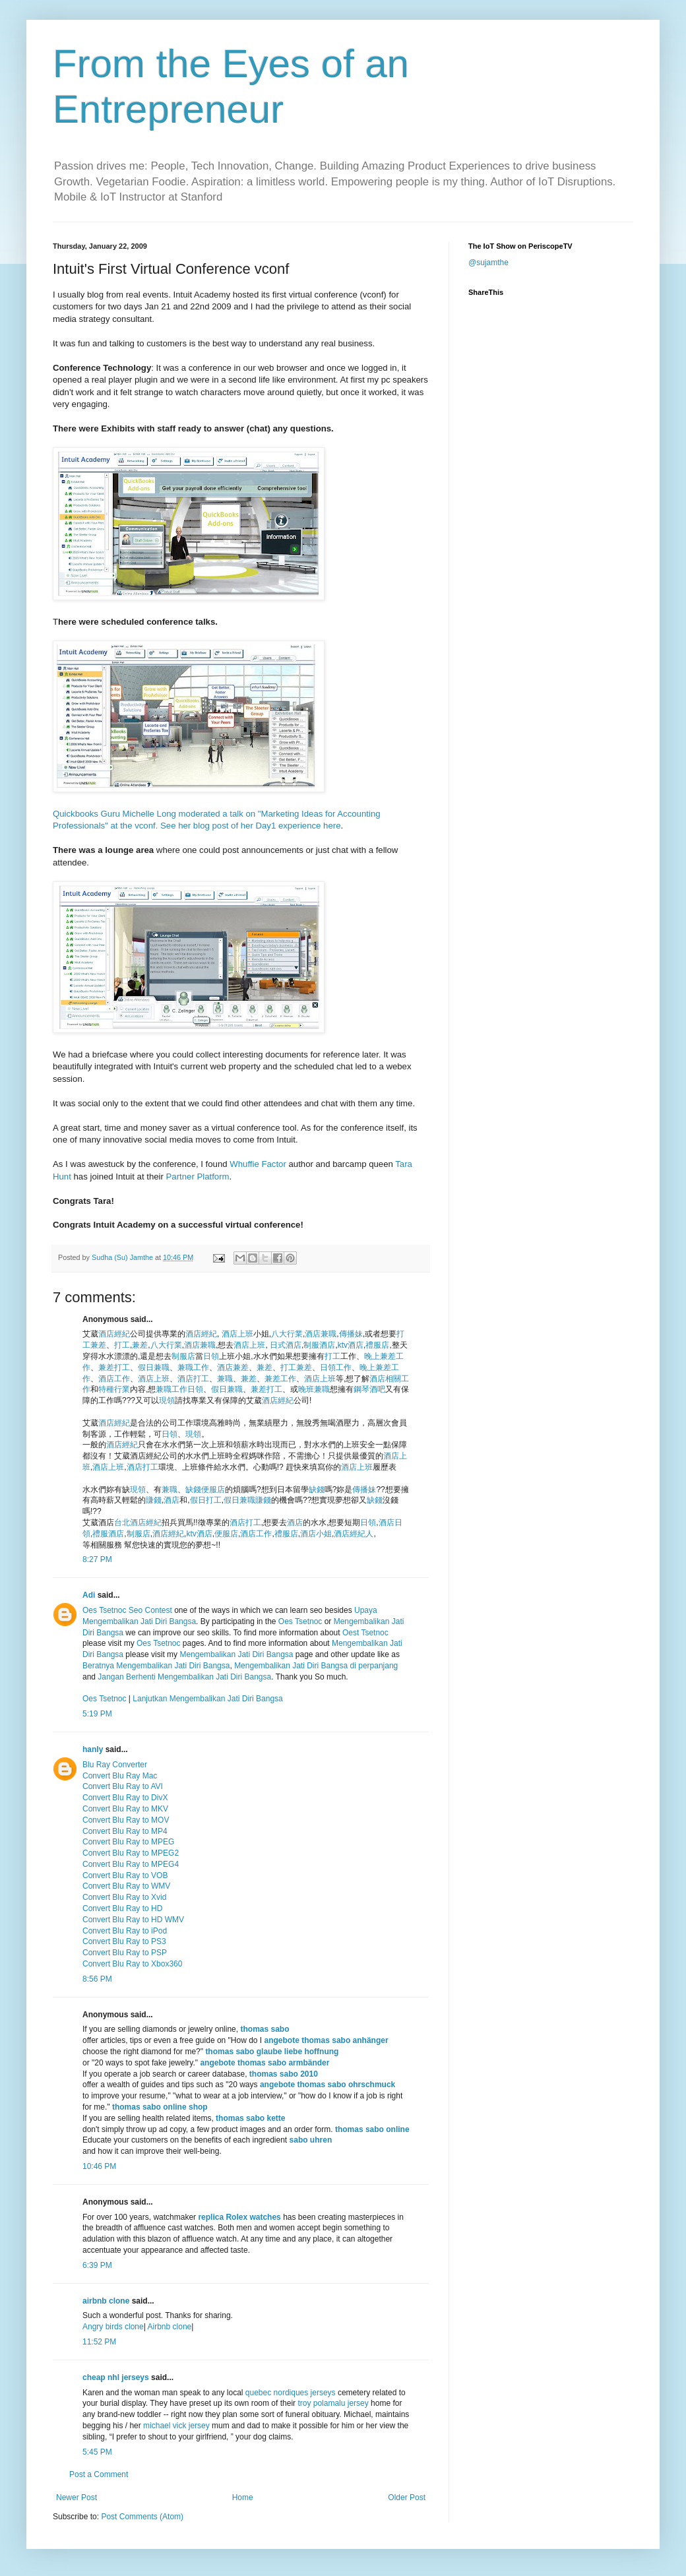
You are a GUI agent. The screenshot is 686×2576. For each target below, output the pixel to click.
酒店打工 (193, 1378)
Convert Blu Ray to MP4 (125, 1831)
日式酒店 (285, 1345)
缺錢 (193, 1489)
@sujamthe (488, 262)
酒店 (171, 1500)
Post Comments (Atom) (142, 2516)
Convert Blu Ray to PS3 (124, 1941)
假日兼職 (154, 1367)
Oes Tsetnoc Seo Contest (127, 1610)
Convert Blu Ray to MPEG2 (130, 1853)
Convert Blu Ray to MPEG (128, 1841)
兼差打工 (114, 1367)
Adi (88, 1595)
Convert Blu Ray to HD (122, 1908)
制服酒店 (319, 1345)
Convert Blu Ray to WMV (126, 1886)
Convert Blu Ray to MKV (125, 1808)
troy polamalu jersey (332, 2403)
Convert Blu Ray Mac (119, 1775)
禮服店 (377, 1345)
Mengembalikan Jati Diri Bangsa (236, 1654)
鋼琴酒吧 (369, 1389)
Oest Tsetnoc (365, 1632)
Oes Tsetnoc (300, 1621)
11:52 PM (99, 2341)
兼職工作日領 (179, 1389)
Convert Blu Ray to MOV (125, 1820)
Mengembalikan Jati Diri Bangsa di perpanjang (316, 1665)
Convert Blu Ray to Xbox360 (132, 1963)
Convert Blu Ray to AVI (122, 1786)
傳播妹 (351, 1333)
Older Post (406, 2497)
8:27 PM (97, 1559)
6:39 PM (97, 2265)
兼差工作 (280, 1378)
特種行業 (114, 1389)
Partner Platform (198, 1176)
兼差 (140, 1345)
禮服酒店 (108, 1533)
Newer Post (76, 2497)
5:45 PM (97, 2452)
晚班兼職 (314, 1389)
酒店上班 (237, 1333)
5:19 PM (97, 1713)
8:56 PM (97, 1979)
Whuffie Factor (258, 1164)
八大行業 (287, 1333)
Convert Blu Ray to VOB (125, 1875)
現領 (167, 1400)
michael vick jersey (176, 2425)
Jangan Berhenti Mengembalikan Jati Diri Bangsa (184, 1676)
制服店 (183, 1356)
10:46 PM (99, 2166)
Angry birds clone (113, 2326)
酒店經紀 (114, 1333)
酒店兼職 (320, 1333)
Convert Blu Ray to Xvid (124, 1897)
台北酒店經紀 (138, 1522)
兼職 (225, 1378)
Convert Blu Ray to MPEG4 (130, 1864)
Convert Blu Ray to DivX (125, 1797)
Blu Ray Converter (114, 1764)
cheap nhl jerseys (115, 2377)
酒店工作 (114, 1378)
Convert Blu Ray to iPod (124, 1930)
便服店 (213, 1489)
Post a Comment (98, 2474)
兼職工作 (193, 1367)
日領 (211, 1356)
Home (242, 2497)
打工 (122, 1345)
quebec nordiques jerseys (290, 2392)
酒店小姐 (316, 1533)
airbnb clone (105, 2301)
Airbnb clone (168, 2326)
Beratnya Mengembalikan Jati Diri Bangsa (156, 1665)
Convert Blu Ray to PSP (124, 1952)
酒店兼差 (233, 1367)
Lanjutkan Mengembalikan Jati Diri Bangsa (207, 1698)
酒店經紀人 (353, 1533)
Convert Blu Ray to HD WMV (133, 1919)
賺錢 (154, 1500)
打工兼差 (296, 1367)
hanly (92, 1749)
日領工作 (336, 1367)
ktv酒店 (350, 1345)
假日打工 (206, 1500)
